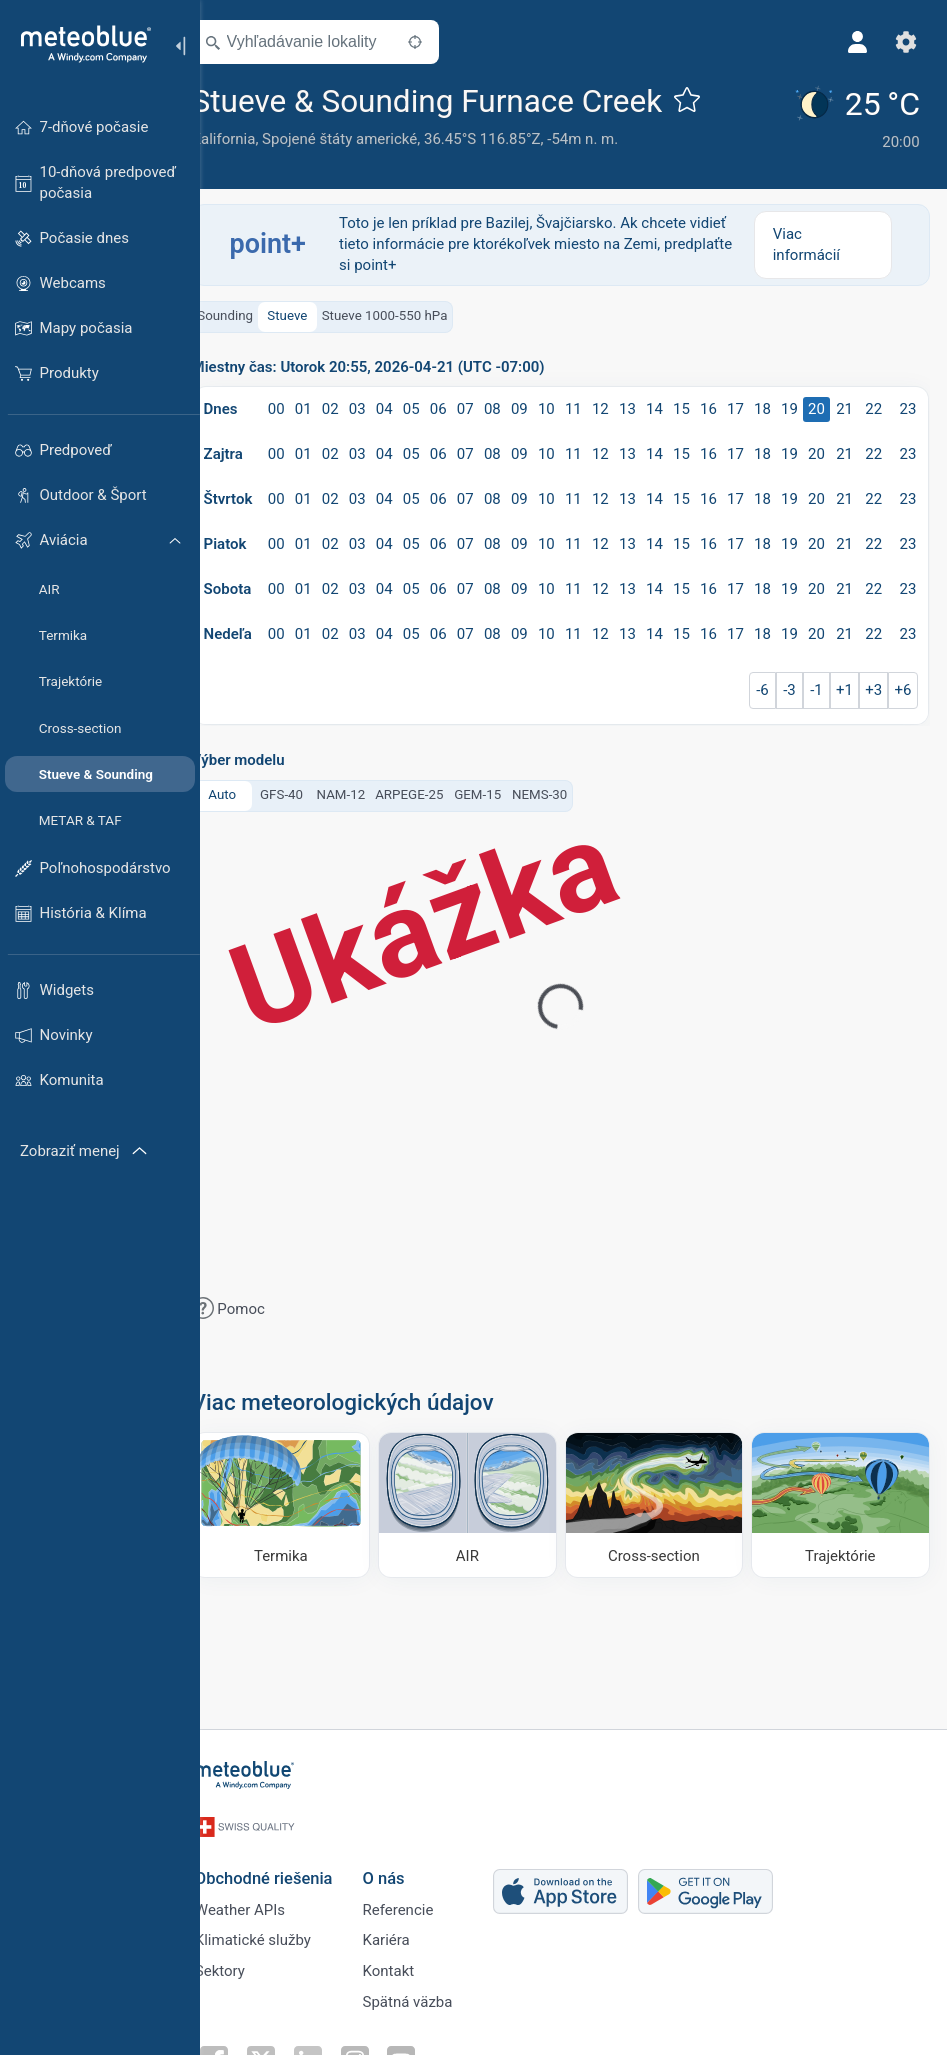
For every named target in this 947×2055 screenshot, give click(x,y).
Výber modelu (266, 756)
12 (626, 405)
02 (357, 405)
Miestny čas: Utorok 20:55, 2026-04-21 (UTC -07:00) (396, 363)
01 (331, 405)
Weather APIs (265, 1896)
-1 (841, 686)
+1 (869, 686)
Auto (251, 791)
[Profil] (855, 42)
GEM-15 (506, 791)
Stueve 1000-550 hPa (413, 312)
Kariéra (411, 1929)
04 (411, 405)
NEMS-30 (567, 791)
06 (465, 405)
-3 (815, 686)
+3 (898, 686)
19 (814, 405)
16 (734, 405)
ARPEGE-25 (438, 791)
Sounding (254, 312)
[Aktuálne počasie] (858, 118)
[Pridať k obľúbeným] (715, 99)
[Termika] (305, 1500)
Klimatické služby (278, 1929)
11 (599, 405)
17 (761, 405)
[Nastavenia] (903, 42)
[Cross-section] (663, 1500)
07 (492, 405)
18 (787, 405)
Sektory (245, 1962)
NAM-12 (369, 791)
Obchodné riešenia (289, 1861)
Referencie (423, 1896)
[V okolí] (443, 42)
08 (519, 405)
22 (898, 405)
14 (680, 405)
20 (841, 405)
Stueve (316, 312)
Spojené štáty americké (368, 139)
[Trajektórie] (841, 1500)
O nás (409, 1861)
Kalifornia (252, 139)
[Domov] (79, 44)
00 (304, 405)
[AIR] (484, 1500)
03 (384, 405)
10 (572, 405)
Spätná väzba (433, 1995)
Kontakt (414, 1962)
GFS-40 (309, 791)
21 (869, 405)
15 (707, 405)
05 (438, 405)
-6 (788, 686)
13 (653, 405)
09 (546, 405)
